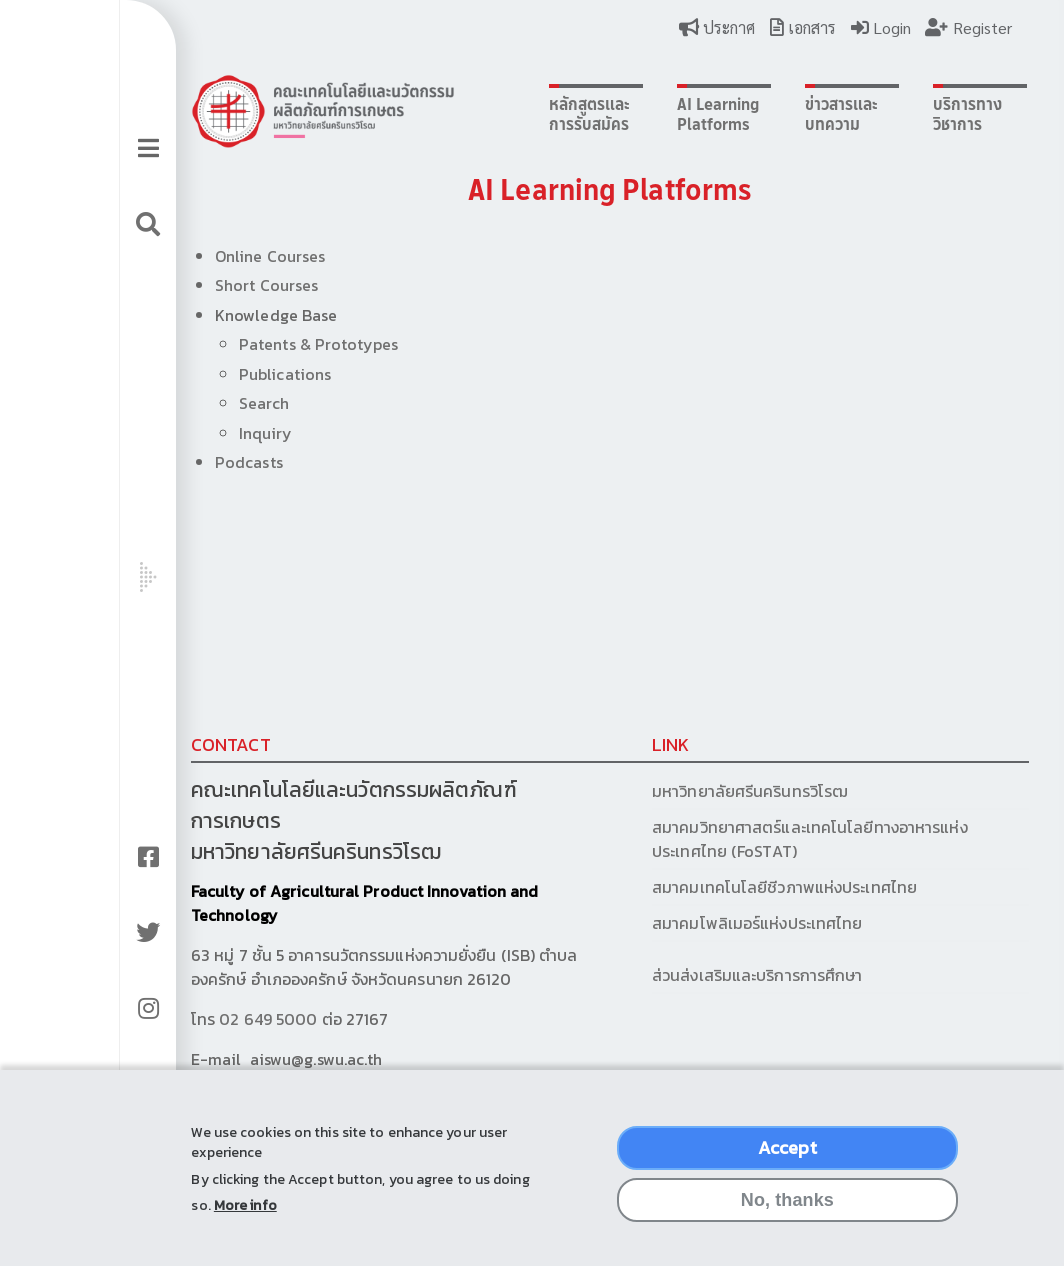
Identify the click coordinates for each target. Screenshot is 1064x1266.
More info (245, 1222)
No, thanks (787, 1217)
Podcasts (223, 462)
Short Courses (240, 285)
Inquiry (239, 433)
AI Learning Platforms (658, 114)
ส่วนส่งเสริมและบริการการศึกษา (699, 975)
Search (238, 403)
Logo (297, 111)
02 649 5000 (242, 1019)
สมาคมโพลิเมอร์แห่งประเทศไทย (697, 923)
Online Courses (244, 256)
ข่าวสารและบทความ (772, 114)
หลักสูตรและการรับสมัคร (538, 114)
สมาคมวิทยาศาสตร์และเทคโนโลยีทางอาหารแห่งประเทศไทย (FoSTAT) (750, 839)
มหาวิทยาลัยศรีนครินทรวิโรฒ (690, 791)
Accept (787, 1164)
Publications (259, 374)
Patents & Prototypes (292, 344)
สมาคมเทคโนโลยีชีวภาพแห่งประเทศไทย (724, 887)
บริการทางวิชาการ (888, 114)
